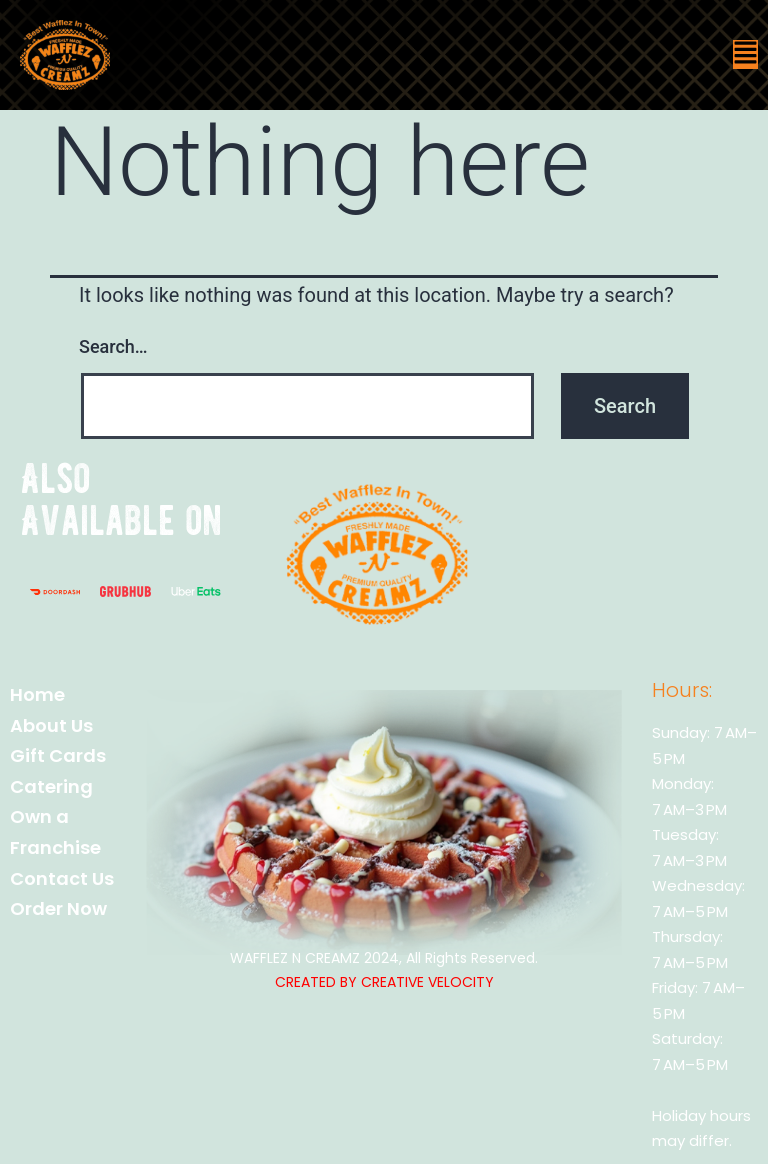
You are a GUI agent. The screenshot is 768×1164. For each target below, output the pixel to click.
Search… (113, 346)
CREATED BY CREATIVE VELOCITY (384, 982)
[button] (745, 54)
